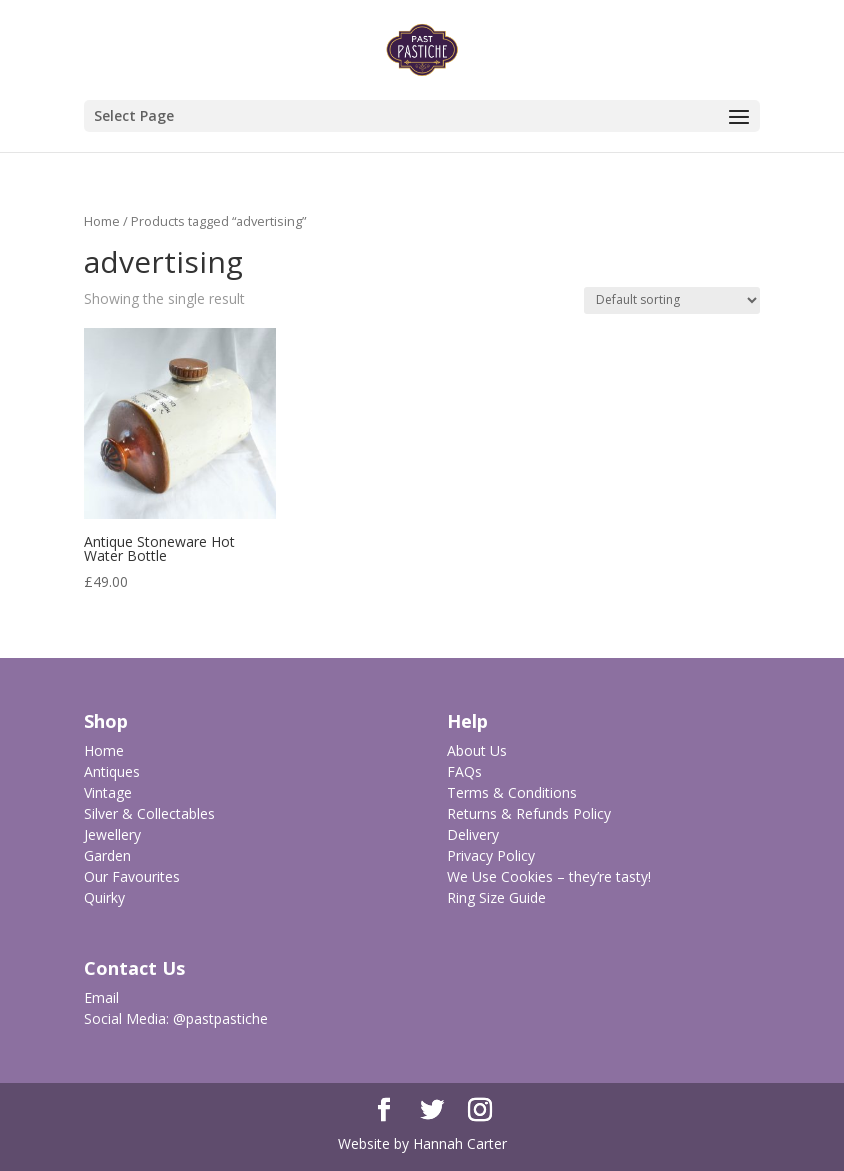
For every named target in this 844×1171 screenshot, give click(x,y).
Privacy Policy (491, 855)
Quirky (104, 897)
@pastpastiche (220, 1018)
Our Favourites (132, 876)
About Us (477, 750)
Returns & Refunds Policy (529, 813)
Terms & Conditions (512, 792)
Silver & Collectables (149, 813)
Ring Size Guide (496, 897)
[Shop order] (672, 300)
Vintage (108, 792)
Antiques (112, 771)
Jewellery (112, 834)
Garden (107, 855)
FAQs (464, 771)
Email (101, 997)
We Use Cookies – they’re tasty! (549, 876)
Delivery (473, 834)
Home (102, 221)
